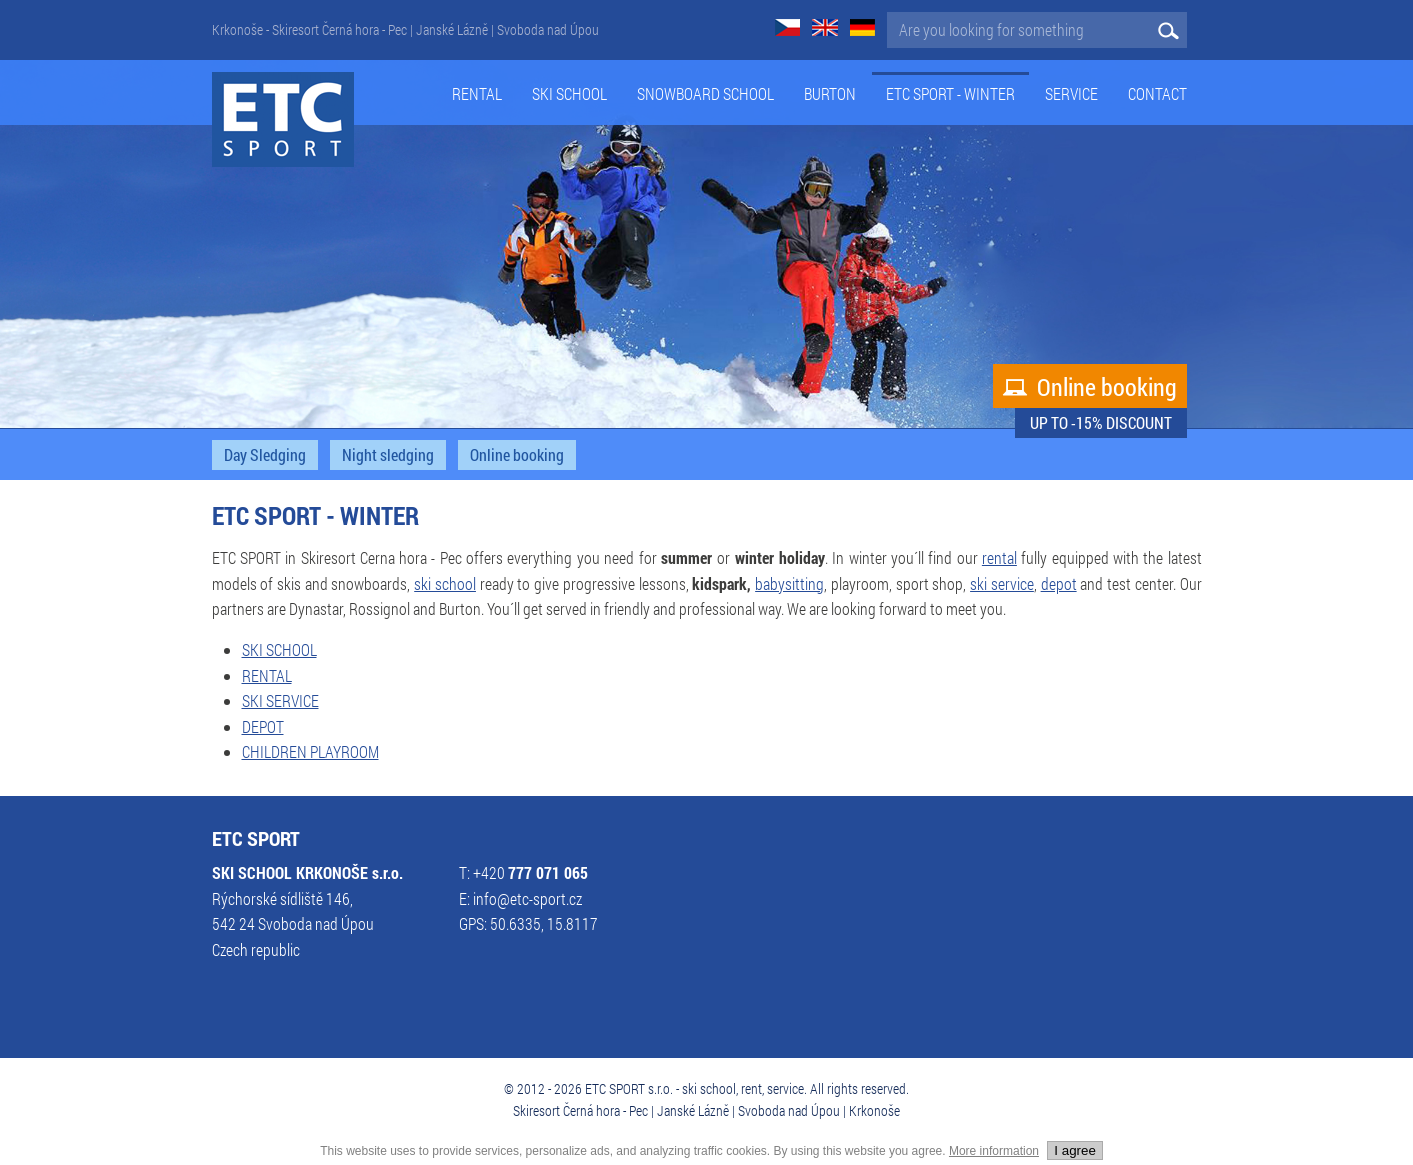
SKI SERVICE (280, 701)
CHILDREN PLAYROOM (310, 752)
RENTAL (267, 676)
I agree (1075, 1150)
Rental (477, 94)
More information (994, 1151)
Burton (830, 94)
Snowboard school (705, 94)
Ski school (569, 94)
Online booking (1090, 387)
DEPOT (263, 727)
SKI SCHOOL (279, 650)
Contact (1157, 94)
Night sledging (388, 455)
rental (999, 558)
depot (1059, 584)
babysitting (789, 584)
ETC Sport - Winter (950, 94)
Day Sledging (265, 455)
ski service (1002, 584)
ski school (445, 584)
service (1071, 94)
